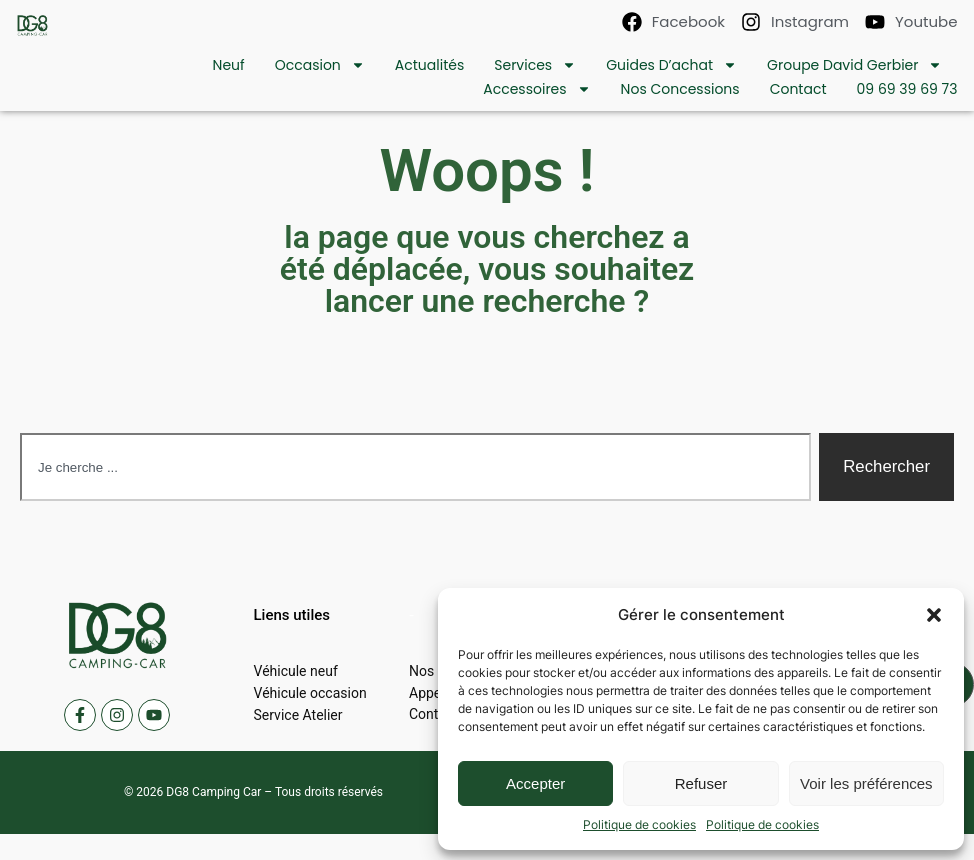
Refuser (701, 783)
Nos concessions (680, 89)
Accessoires (536, 89)
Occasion (320, 65)
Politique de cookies (639, 824)
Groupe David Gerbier (854, 65)
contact (798, 89)
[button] (934, 615)
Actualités (429, 65)
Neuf (229, 65)
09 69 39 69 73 (907, 89)
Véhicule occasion (310, 693)
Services (535, 65)
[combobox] (415, 467)
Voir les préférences (866, 783)
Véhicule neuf (296, 671)
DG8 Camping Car (213, 792)
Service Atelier (298, 715)
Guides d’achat (671, 65)
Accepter (535, 783)
